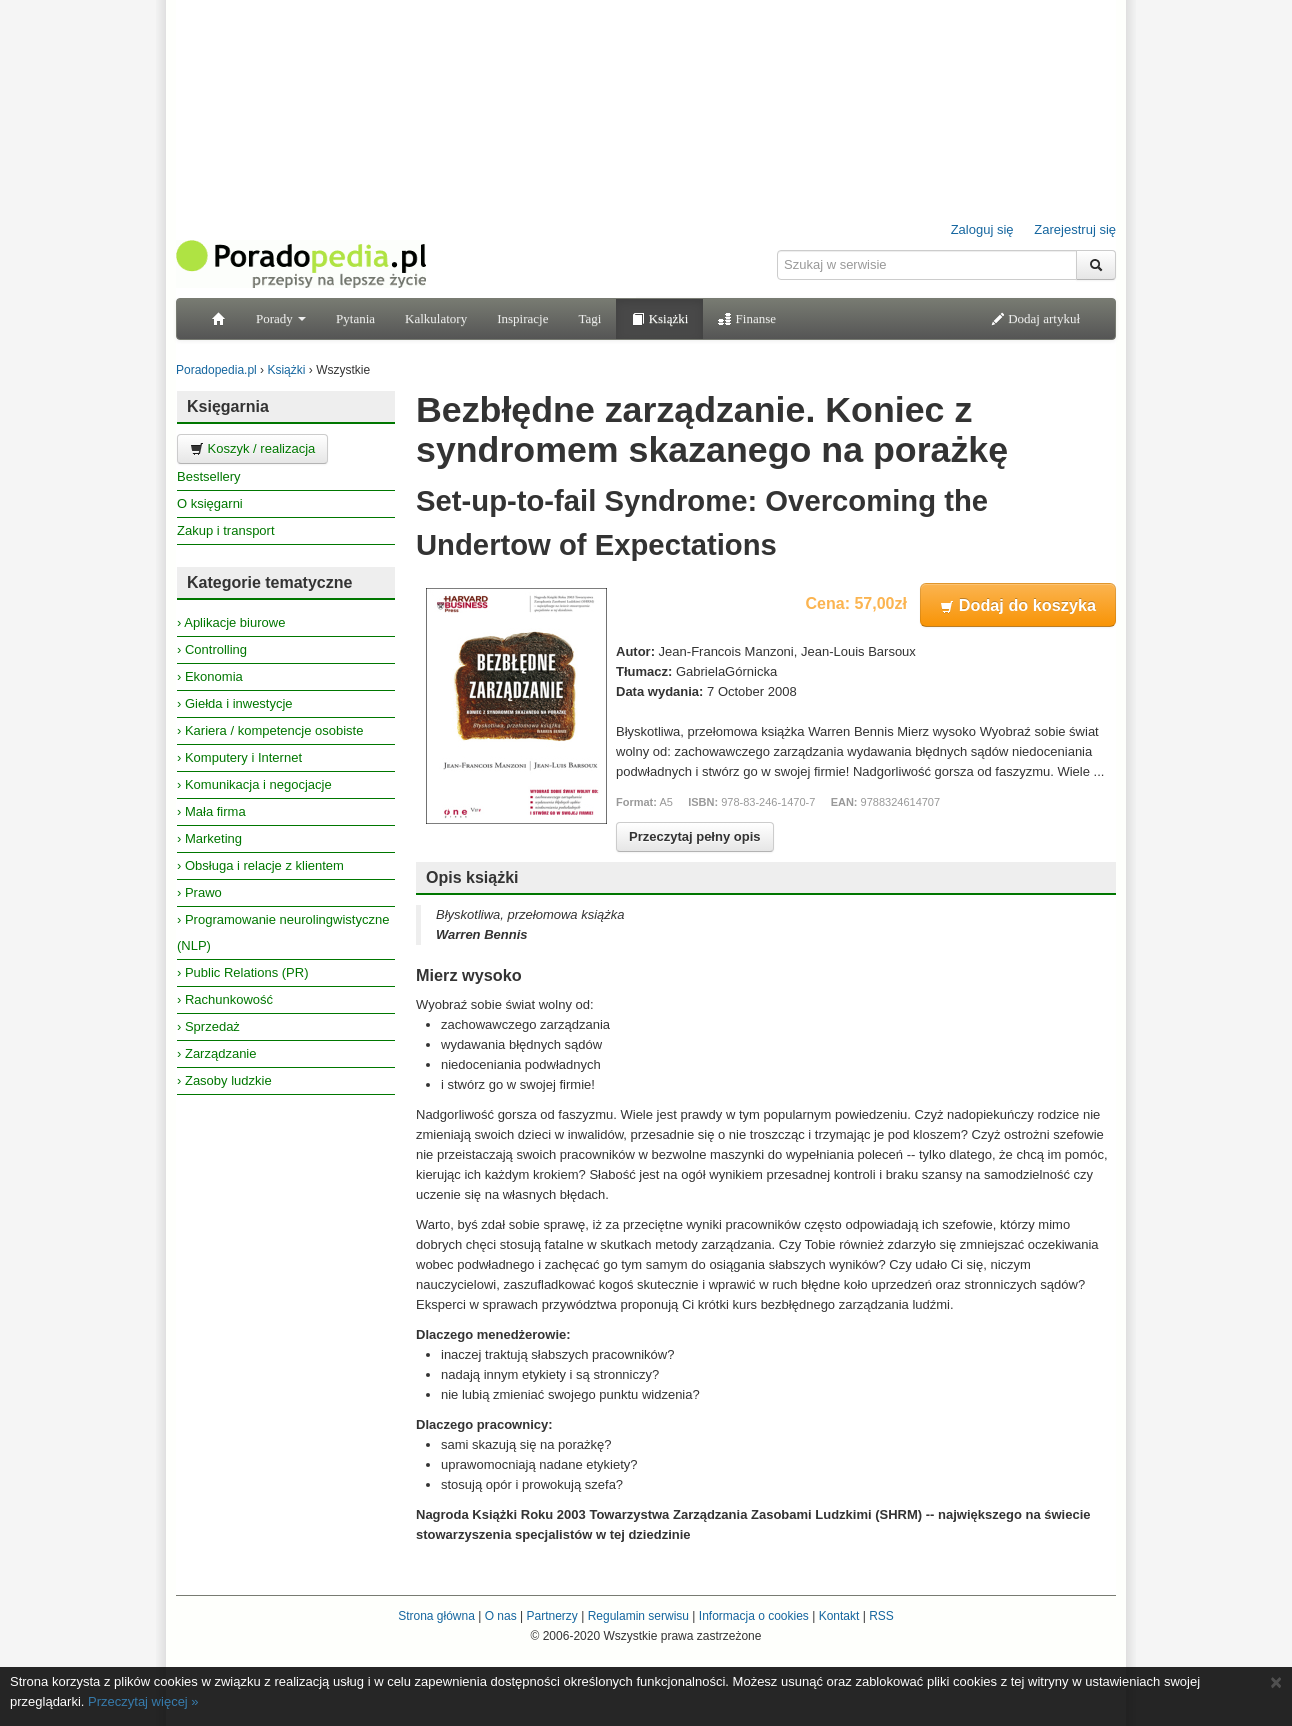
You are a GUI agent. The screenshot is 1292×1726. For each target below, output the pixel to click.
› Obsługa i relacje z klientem (260, 865)
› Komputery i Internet (239, 757)
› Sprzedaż (208, 1026)
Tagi (589, 318)
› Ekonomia (210, 676)
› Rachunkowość (225, 999)
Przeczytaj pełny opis (695, 836)
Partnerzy (551, 1616)
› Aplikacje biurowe (231, 622)
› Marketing (209, 838)
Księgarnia (228, 406)
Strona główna (436, 1616)
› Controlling (212, 649)
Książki (659, 318)
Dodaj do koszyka (1018, 605)
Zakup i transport (226, 530)
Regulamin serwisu (638, 1616)
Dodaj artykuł (1035, 318)
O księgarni (210, 503)
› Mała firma (211, 811)
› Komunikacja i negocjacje (254, 784)
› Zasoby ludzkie (224, 1080)
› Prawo (199, 892)
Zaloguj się (982, 229)
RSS (881, 1616)
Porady (281, 318)
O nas (501, 1616)
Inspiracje (522, 318)
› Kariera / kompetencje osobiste (270, 730)
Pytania (355, 318)
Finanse (747, 318)
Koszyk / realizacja (252, 448)
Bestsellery (209, 476)
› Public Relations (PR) (243, 972)
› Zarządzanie (216, 1053)
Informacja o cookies (754, 1616)
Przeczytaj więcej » (143, 1701)
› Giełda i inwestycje (235, 703)
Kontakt (839, 1616)
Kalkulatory (436, 318)
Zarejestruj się (1075, 229)
